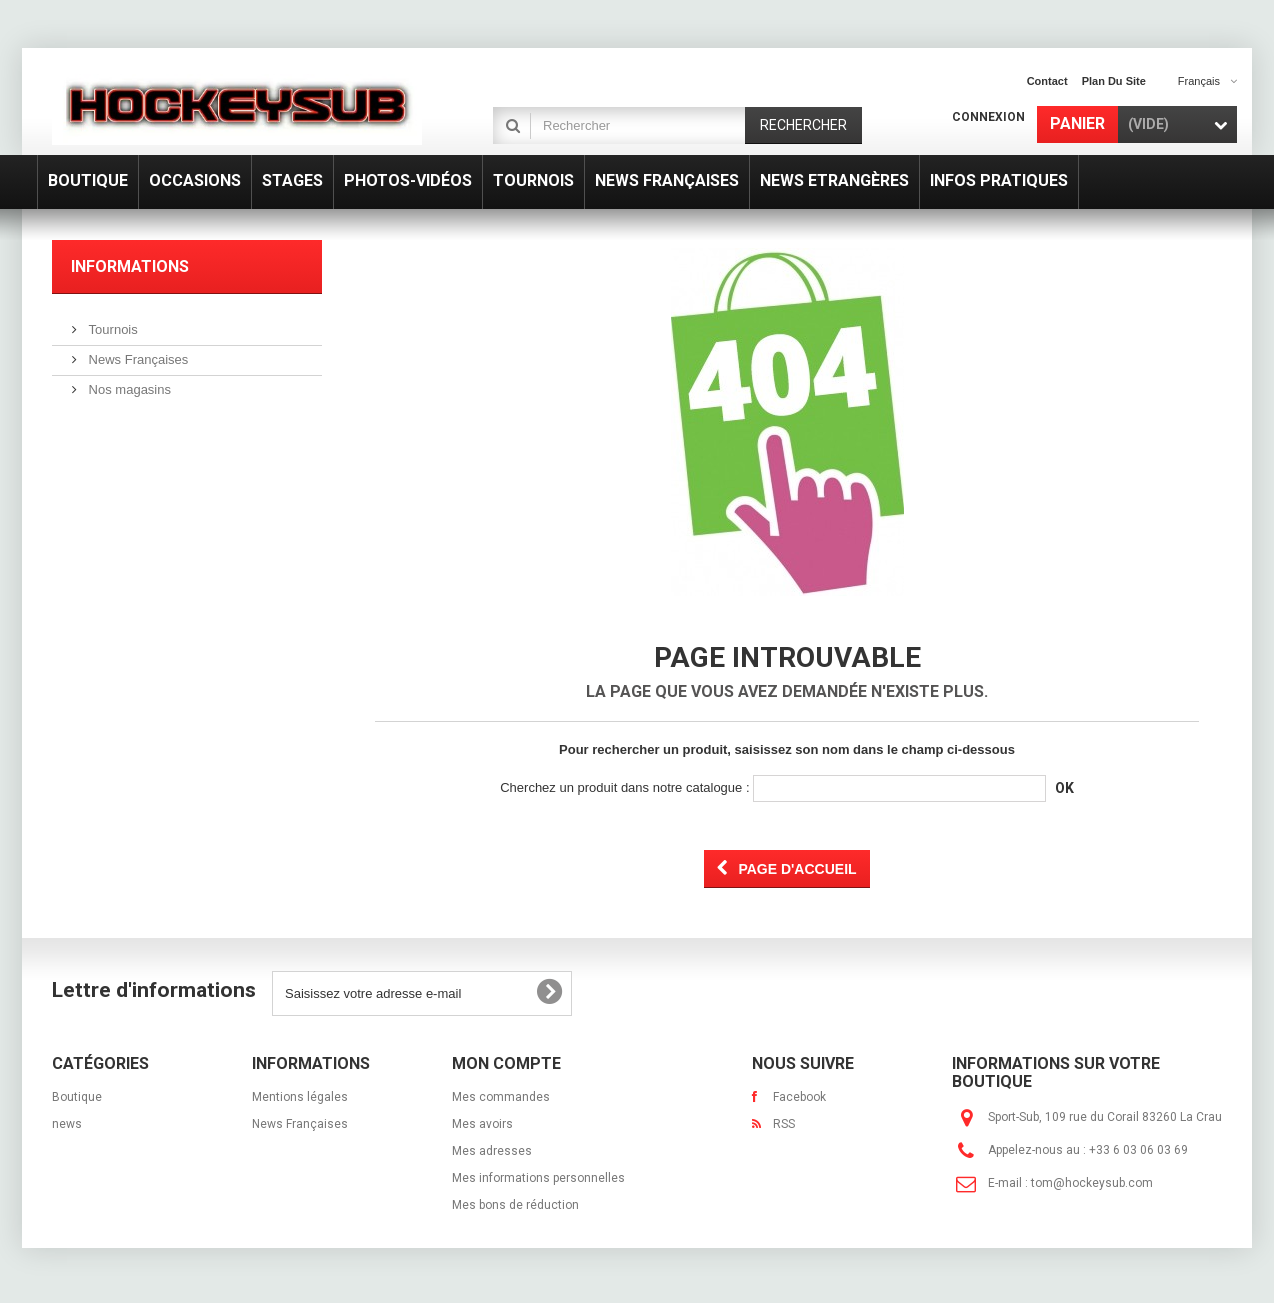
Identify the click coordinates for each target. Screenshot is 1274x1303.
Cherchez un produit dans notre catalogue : (624, 787)
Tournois (111, 329)
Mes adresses (492, 1151)
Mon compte (506, 1063)
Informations (130, 266)
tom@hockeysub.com (1092, 1183)
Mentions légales (300, 1097)
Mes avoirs (482, 1124)
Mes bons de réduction (515, 1205)
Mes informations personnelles (538, 1178)
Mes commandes (501, 1097)
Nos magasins (128, 389)
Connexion (988, 117)
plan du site (1114, 81)
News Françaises (136, 359)
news (67, 1124)
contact (1047, 81)
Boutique (77, 1097)
